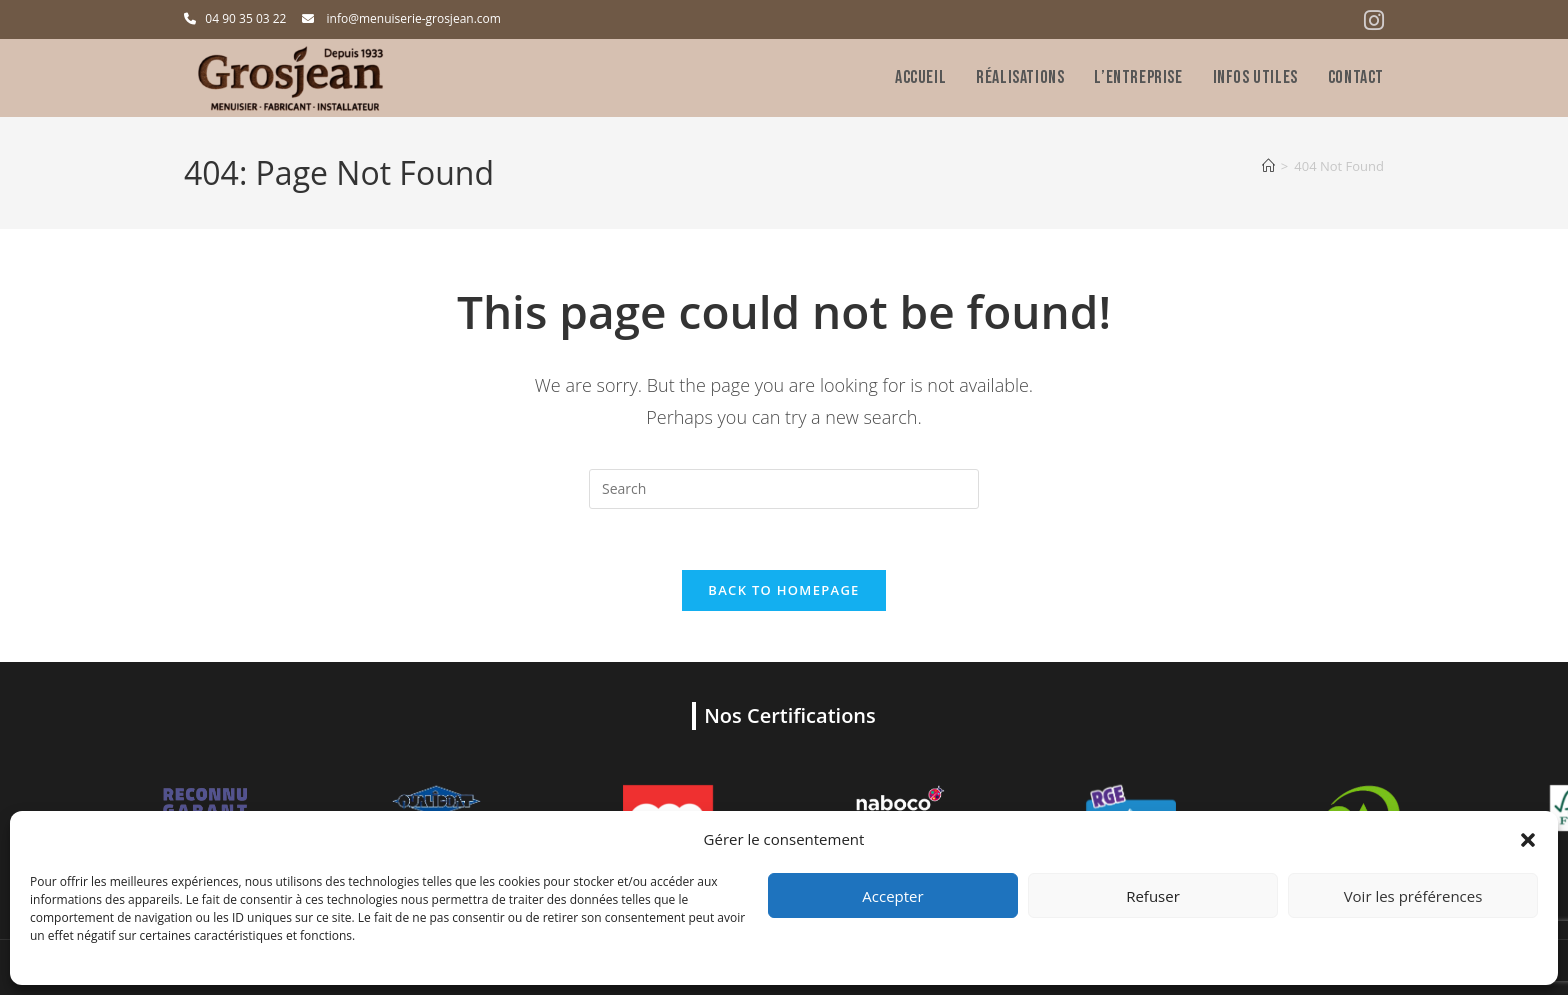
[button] (1528, 840)
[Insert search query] (784, 489)
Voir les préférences (1413, 896)
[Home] (1268, 166)
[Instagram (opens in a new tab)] (1371, 20)
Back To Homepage (783, 590)
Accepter (892, 896)
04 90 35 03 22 (245, 18)
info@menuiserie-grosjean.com (414, 18)
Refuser (1153, 896)
